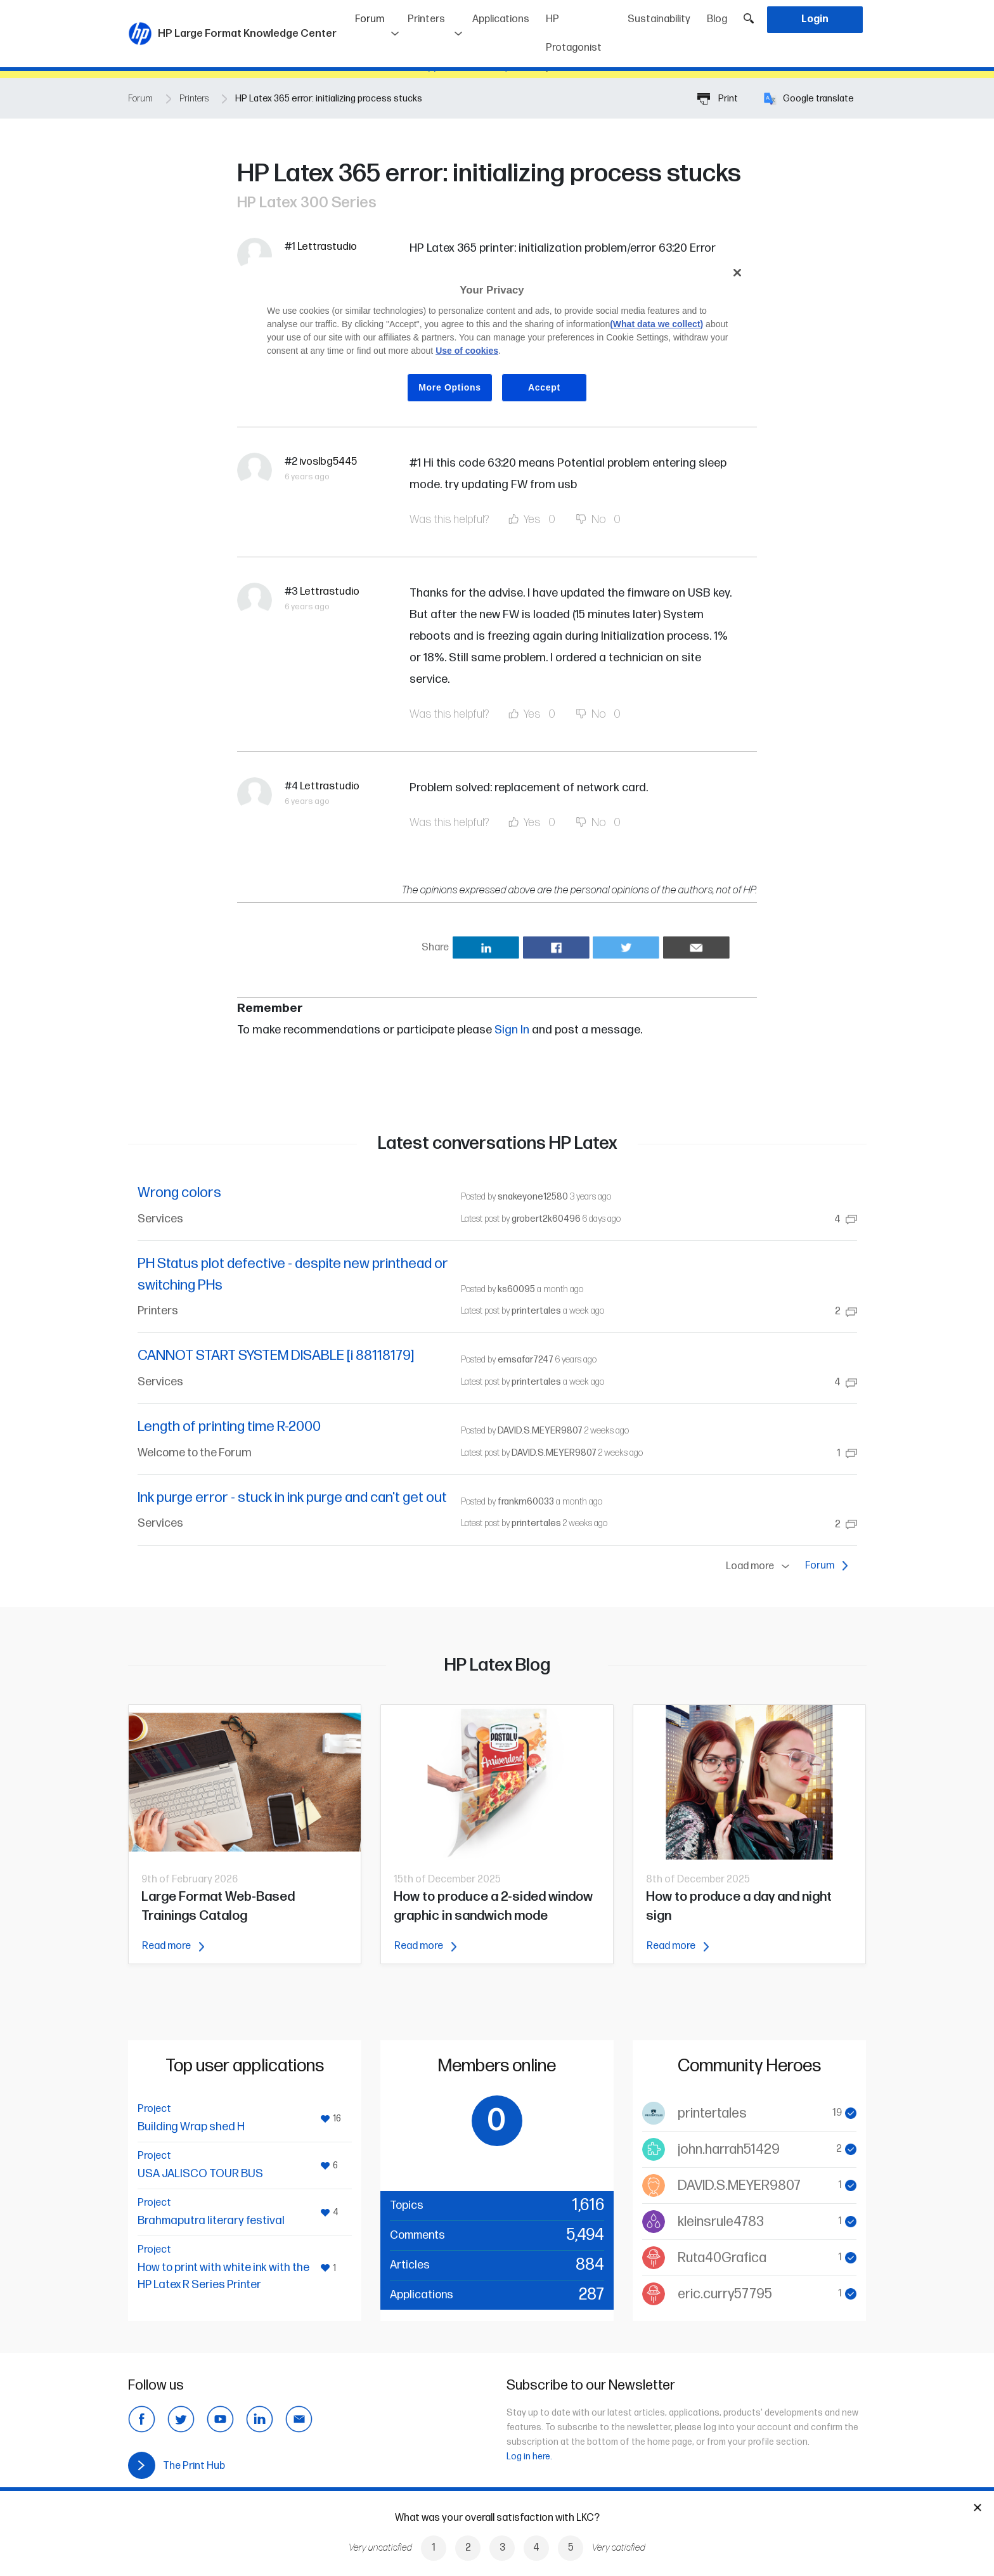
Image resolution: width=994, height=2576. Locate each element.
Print (717, 98)
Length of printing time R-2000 (229, 1426)
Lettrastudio (327, 246)
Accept (544, 387)
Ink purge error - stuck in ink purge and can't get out (292, 1497)
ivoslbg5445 (328, 461)
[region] (501, 339)
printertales (536, 1310)
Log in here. (529, 2456)
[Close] (737, 273)
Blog (717, 19)
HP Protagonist (574, 33)
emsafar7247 (525, 1359)
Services (160, 1219)
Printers (426, 19)
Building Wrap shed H (191, 2126)
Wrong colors (179, 1192)
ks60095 (516, 1289)
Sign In (511, 1030)
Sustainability (659, 19)
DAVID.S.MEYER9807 (540, 1430)
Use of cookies (467, 351)
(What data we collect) (656, 324)
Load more (760, 1566)
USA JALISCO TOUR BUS (200, 2173)
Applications (500, 19)
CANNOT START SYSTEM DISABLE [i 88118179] (276, 1355)
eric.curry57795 (725, 2294)
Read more (173, 1946)
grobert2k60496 (546, 1219)
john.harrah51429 (729, 2149)
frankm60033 (526, 1501)
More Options (449, 387)
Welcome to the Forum (195, 1453)
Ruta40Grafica (722, 2258)
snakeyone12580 (533, 1196)
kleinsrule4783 (721, 2221)
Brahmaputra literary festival (211, 2220)
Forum (377, 14)
